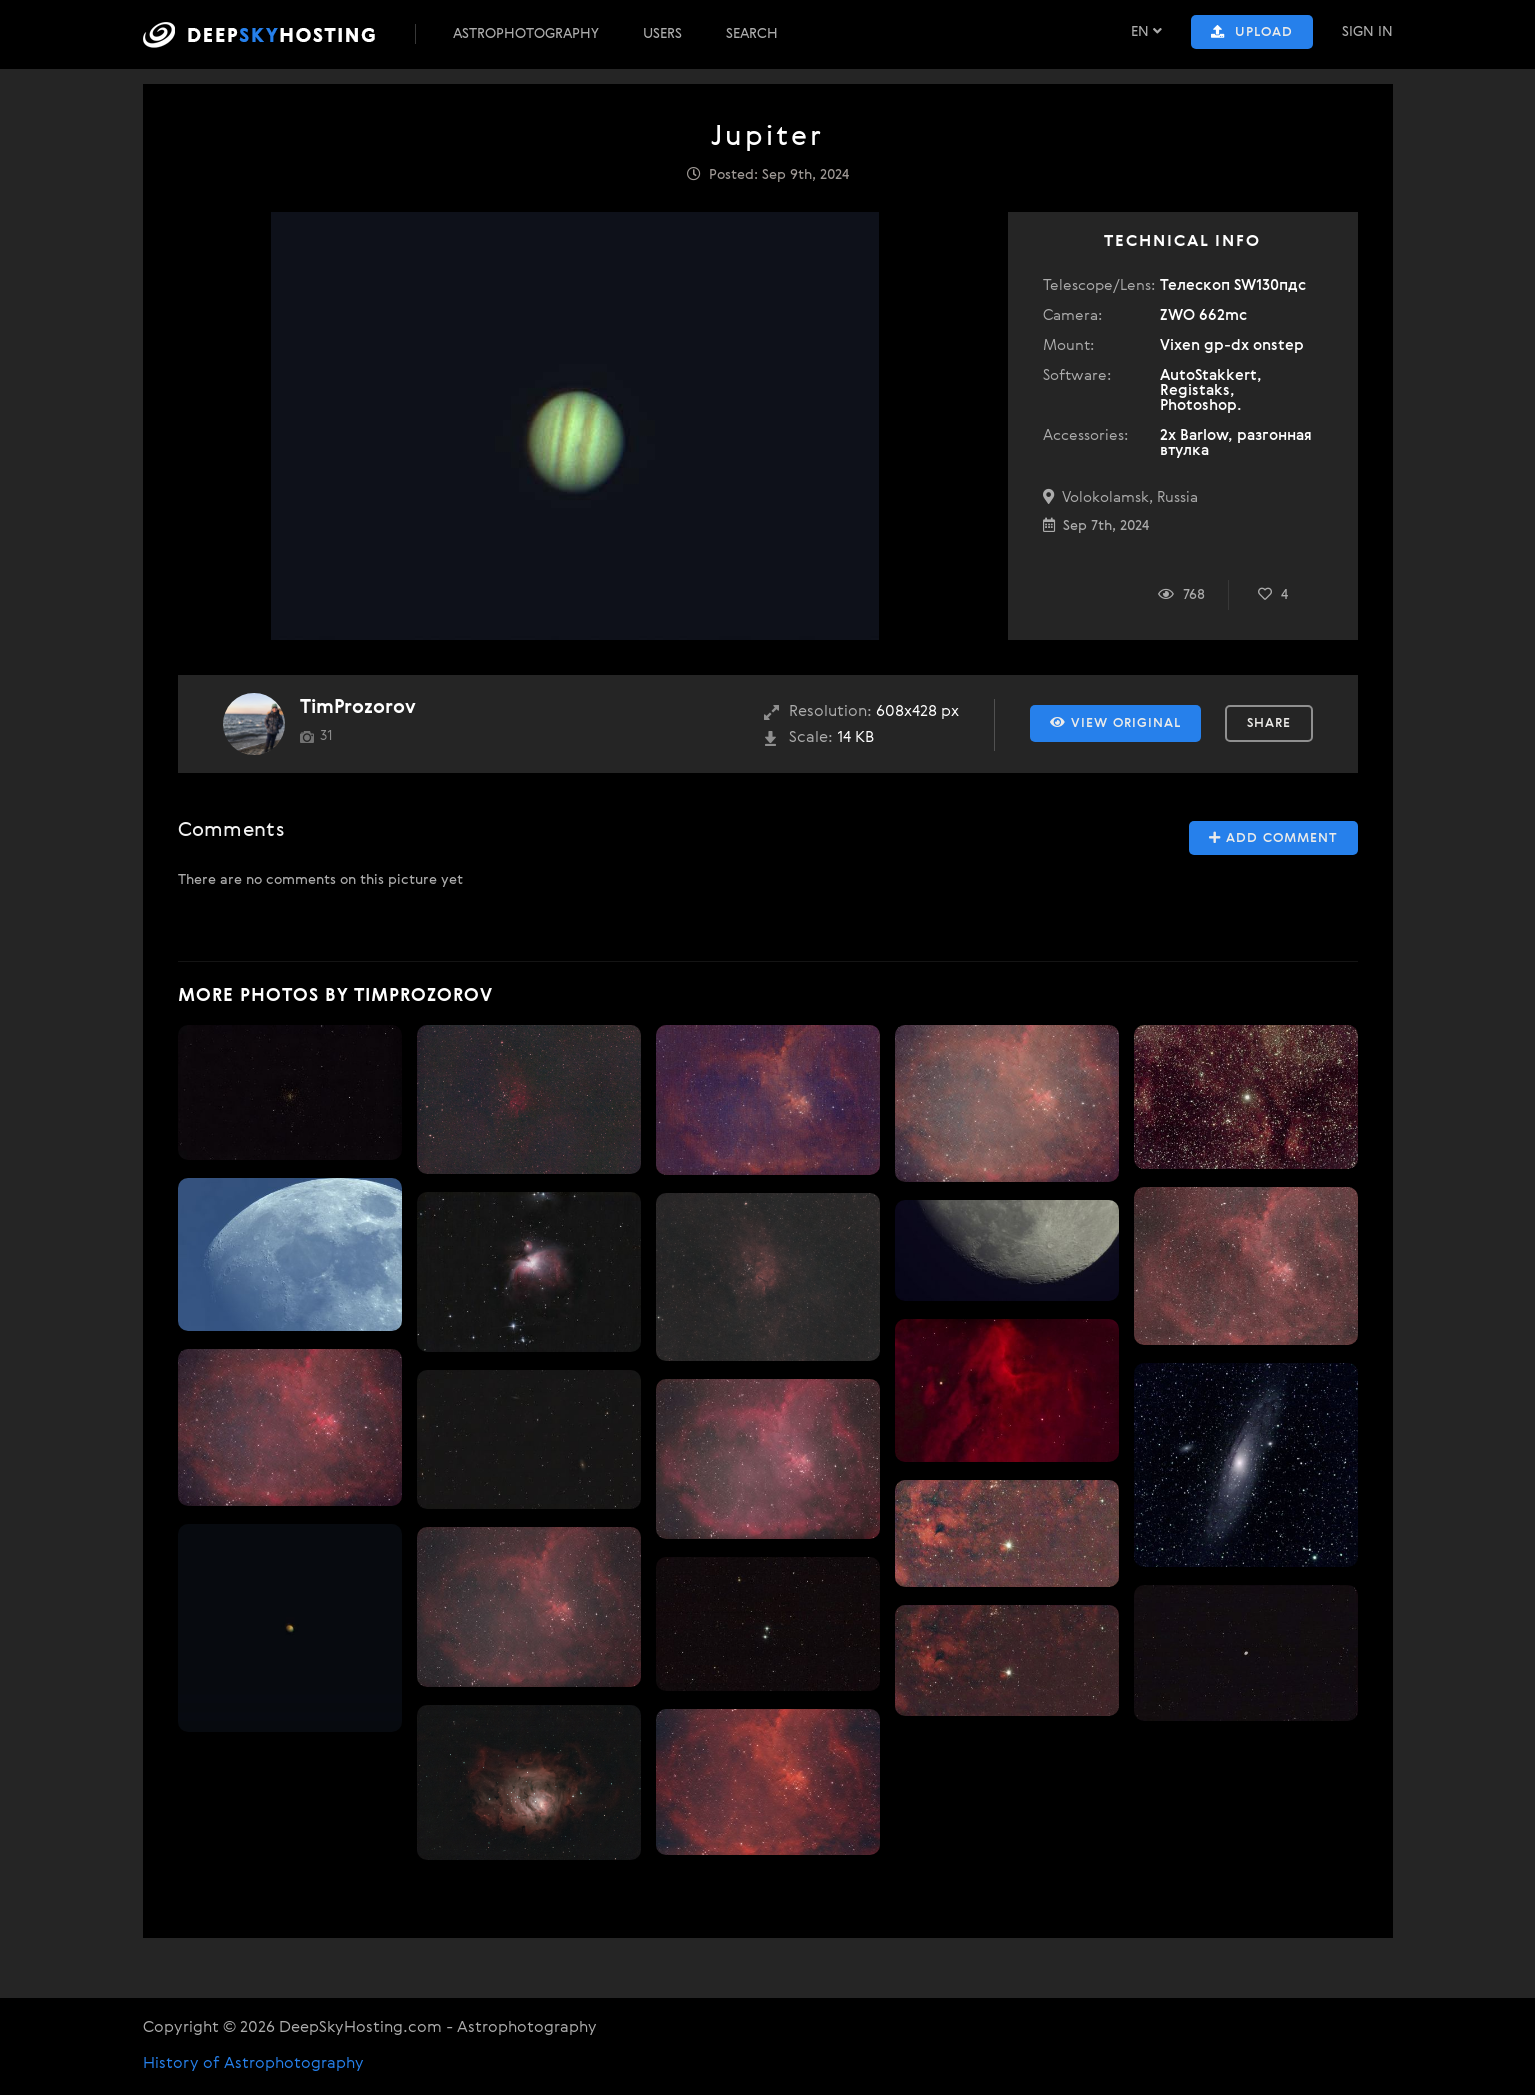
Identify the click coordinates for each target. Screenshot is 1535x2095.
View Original (1115, 723)
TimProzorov (358, 707)
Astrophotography (526, 34)
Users (662, 34)
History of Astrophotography (253, 2064)
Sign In (1367, 32)
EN (1146, 31)
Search (752, 34)
